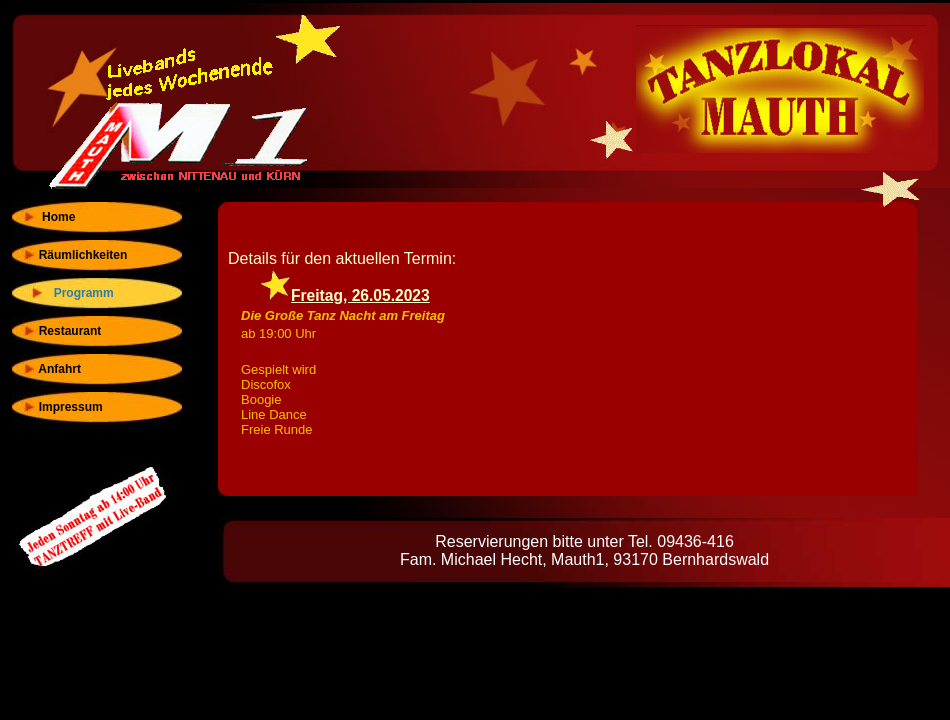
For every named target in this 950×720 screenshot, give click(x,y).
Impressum (62, 407)
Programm (75, 293)
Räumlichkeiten (74, 255)
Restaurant (61, 331)
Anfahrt (51, 369)
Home (48, 217)
